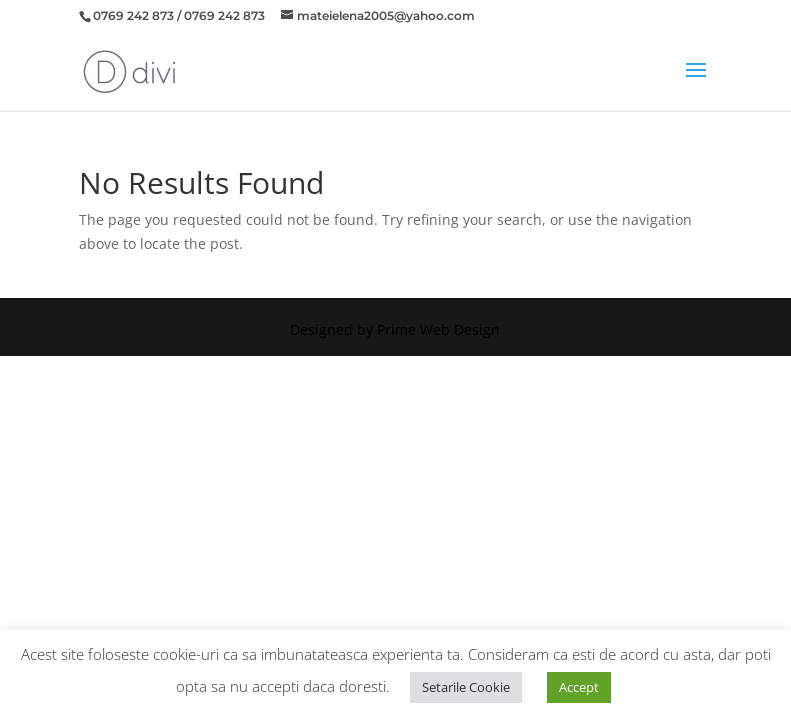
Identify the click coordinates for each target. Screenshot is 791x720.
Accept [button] (579, 687)
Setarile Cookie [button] (466, 687)
